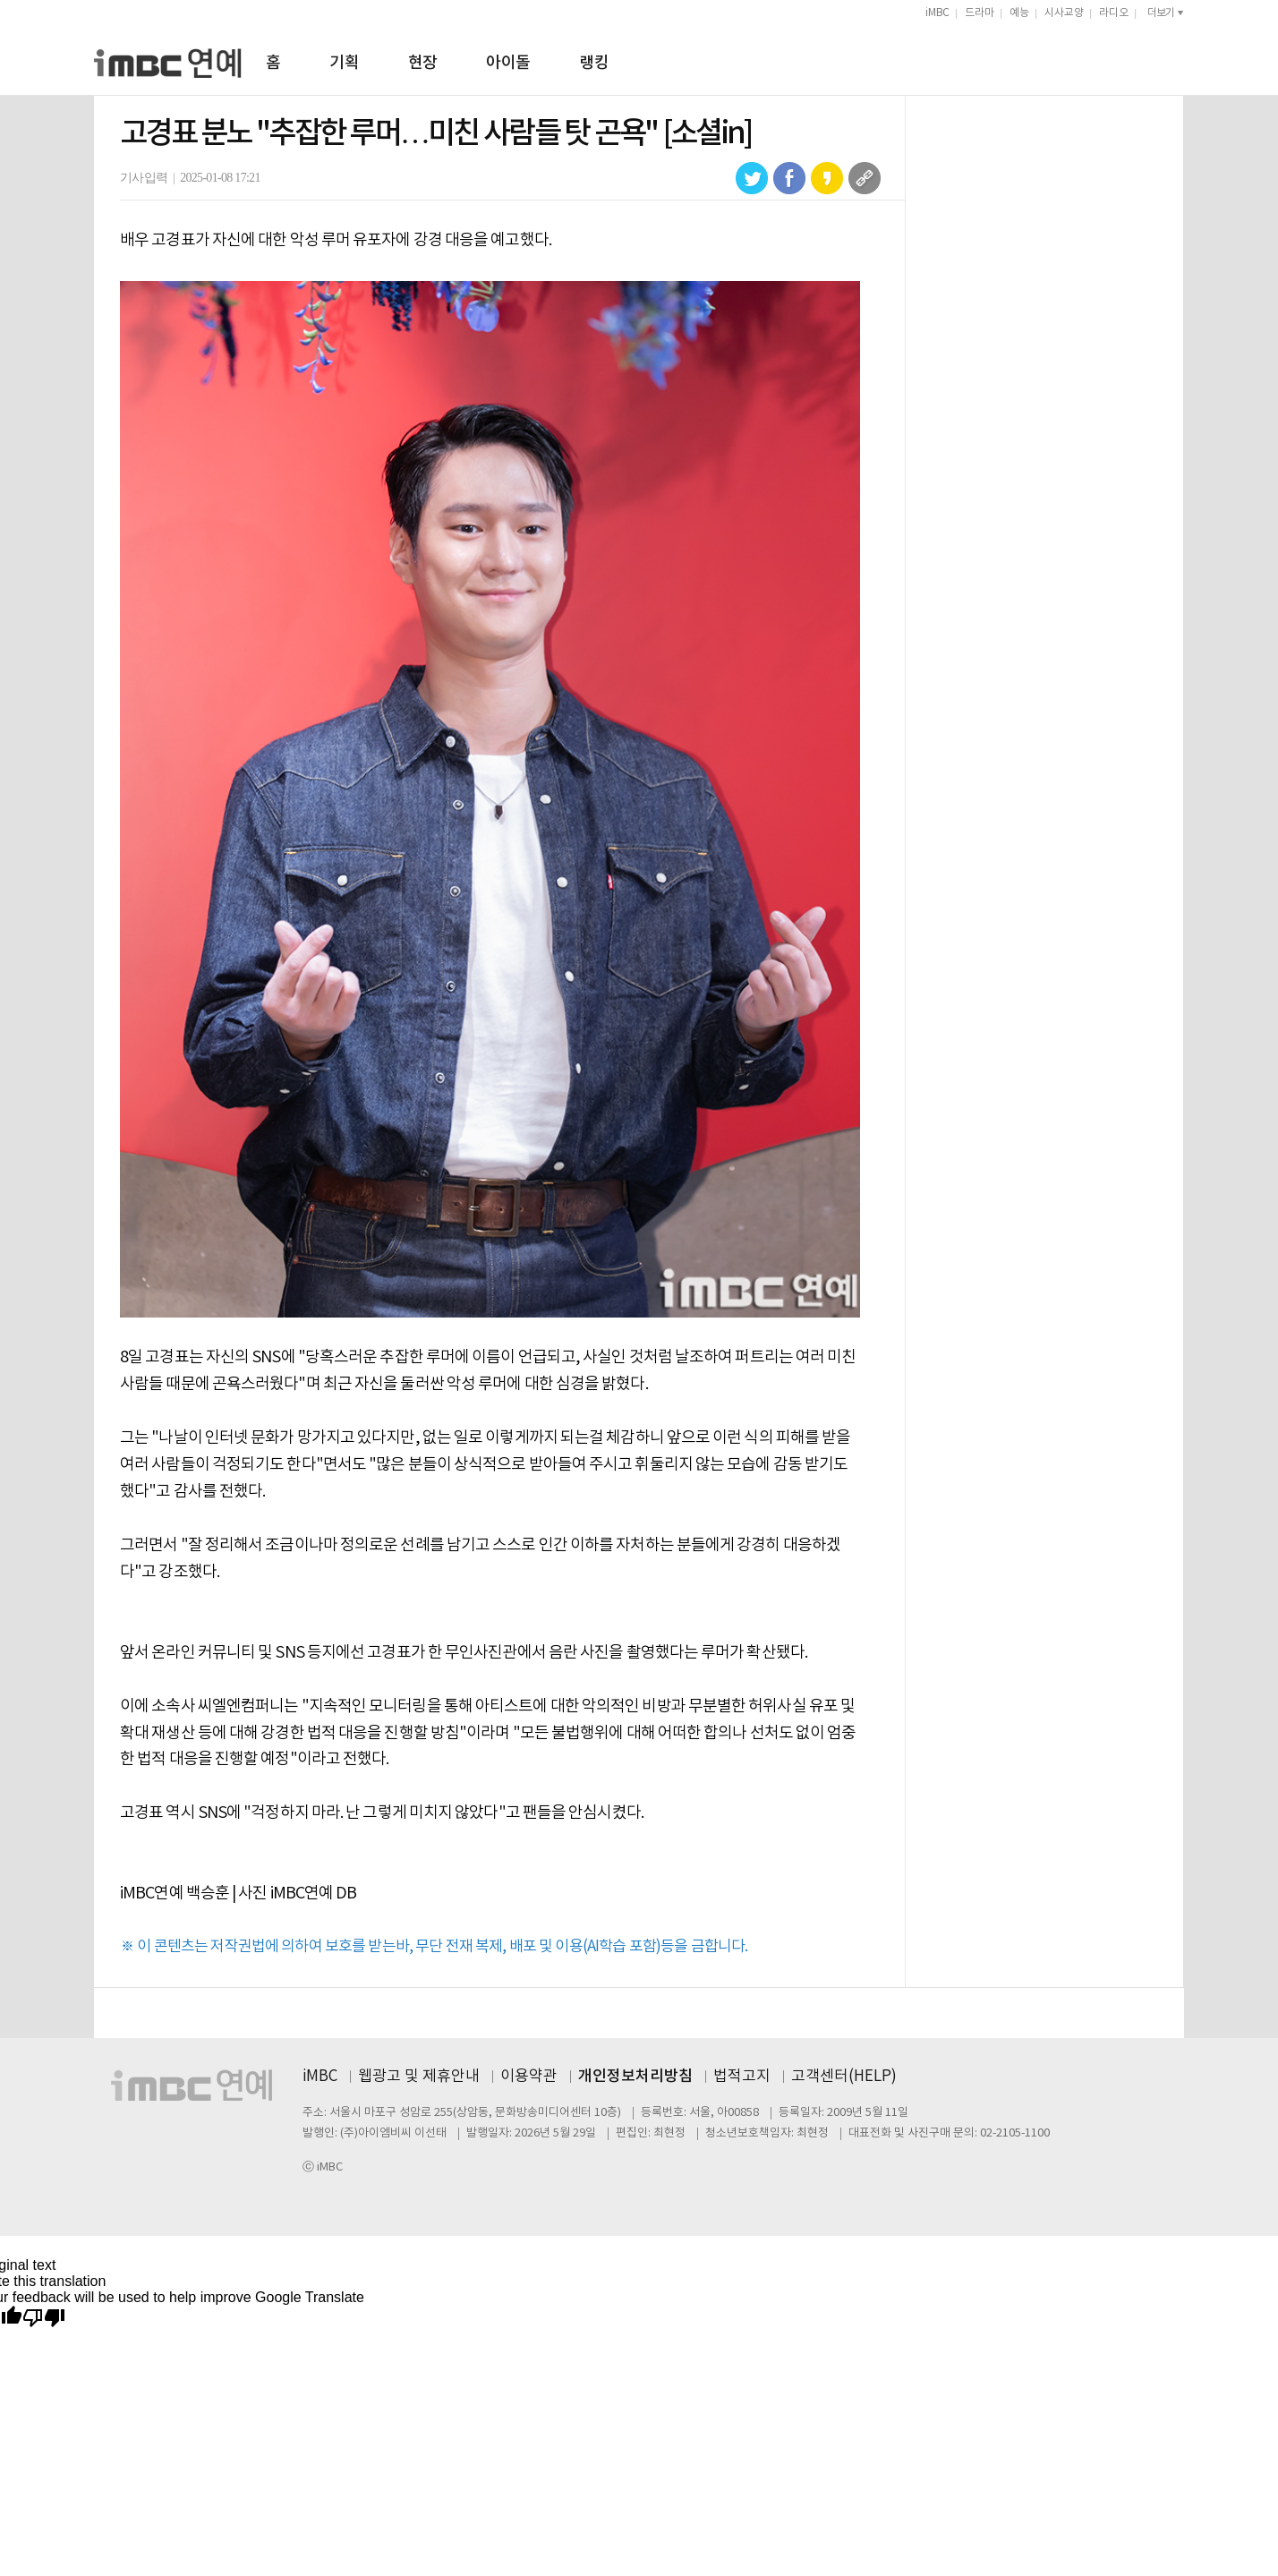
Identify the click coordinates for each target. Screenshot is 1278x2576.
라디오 (1114, 13)
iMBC (937, 13)
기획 (344, 63)
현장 (423, 63)
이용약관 (529, 2077)
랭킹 (594, 63)
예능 (1019, 13)
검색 (1176, 60)
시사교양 (1064, 13)
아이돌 (508, 63)
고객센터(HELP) (844, 2077)
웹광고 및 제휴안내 (419, 2077)
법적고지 (742, 2077)
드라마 (979, 13)
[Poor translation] (43, 2319)
